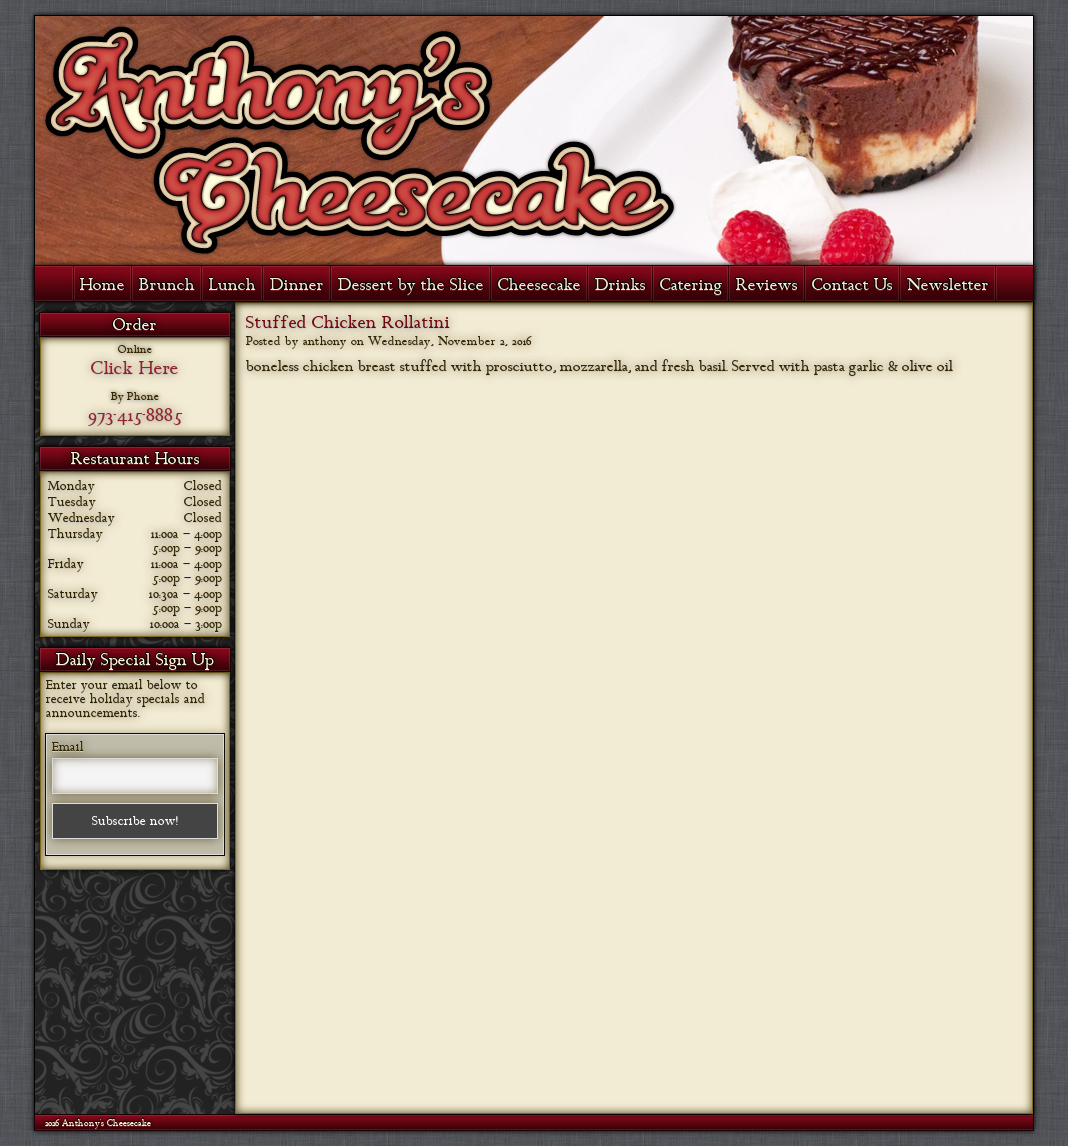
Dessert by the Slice (411, 285)
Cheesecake (539, 285)
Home (102, 285)
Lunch (232, 285)
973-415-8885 (135, 415)
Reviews (767, 285)
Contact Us (852, 285)
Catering (691, 285)
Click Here (135, 368)
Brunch (167, 285)
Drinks (620, 285)
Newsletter (948, 285)
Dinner (297, 285)
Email (68, 747)
